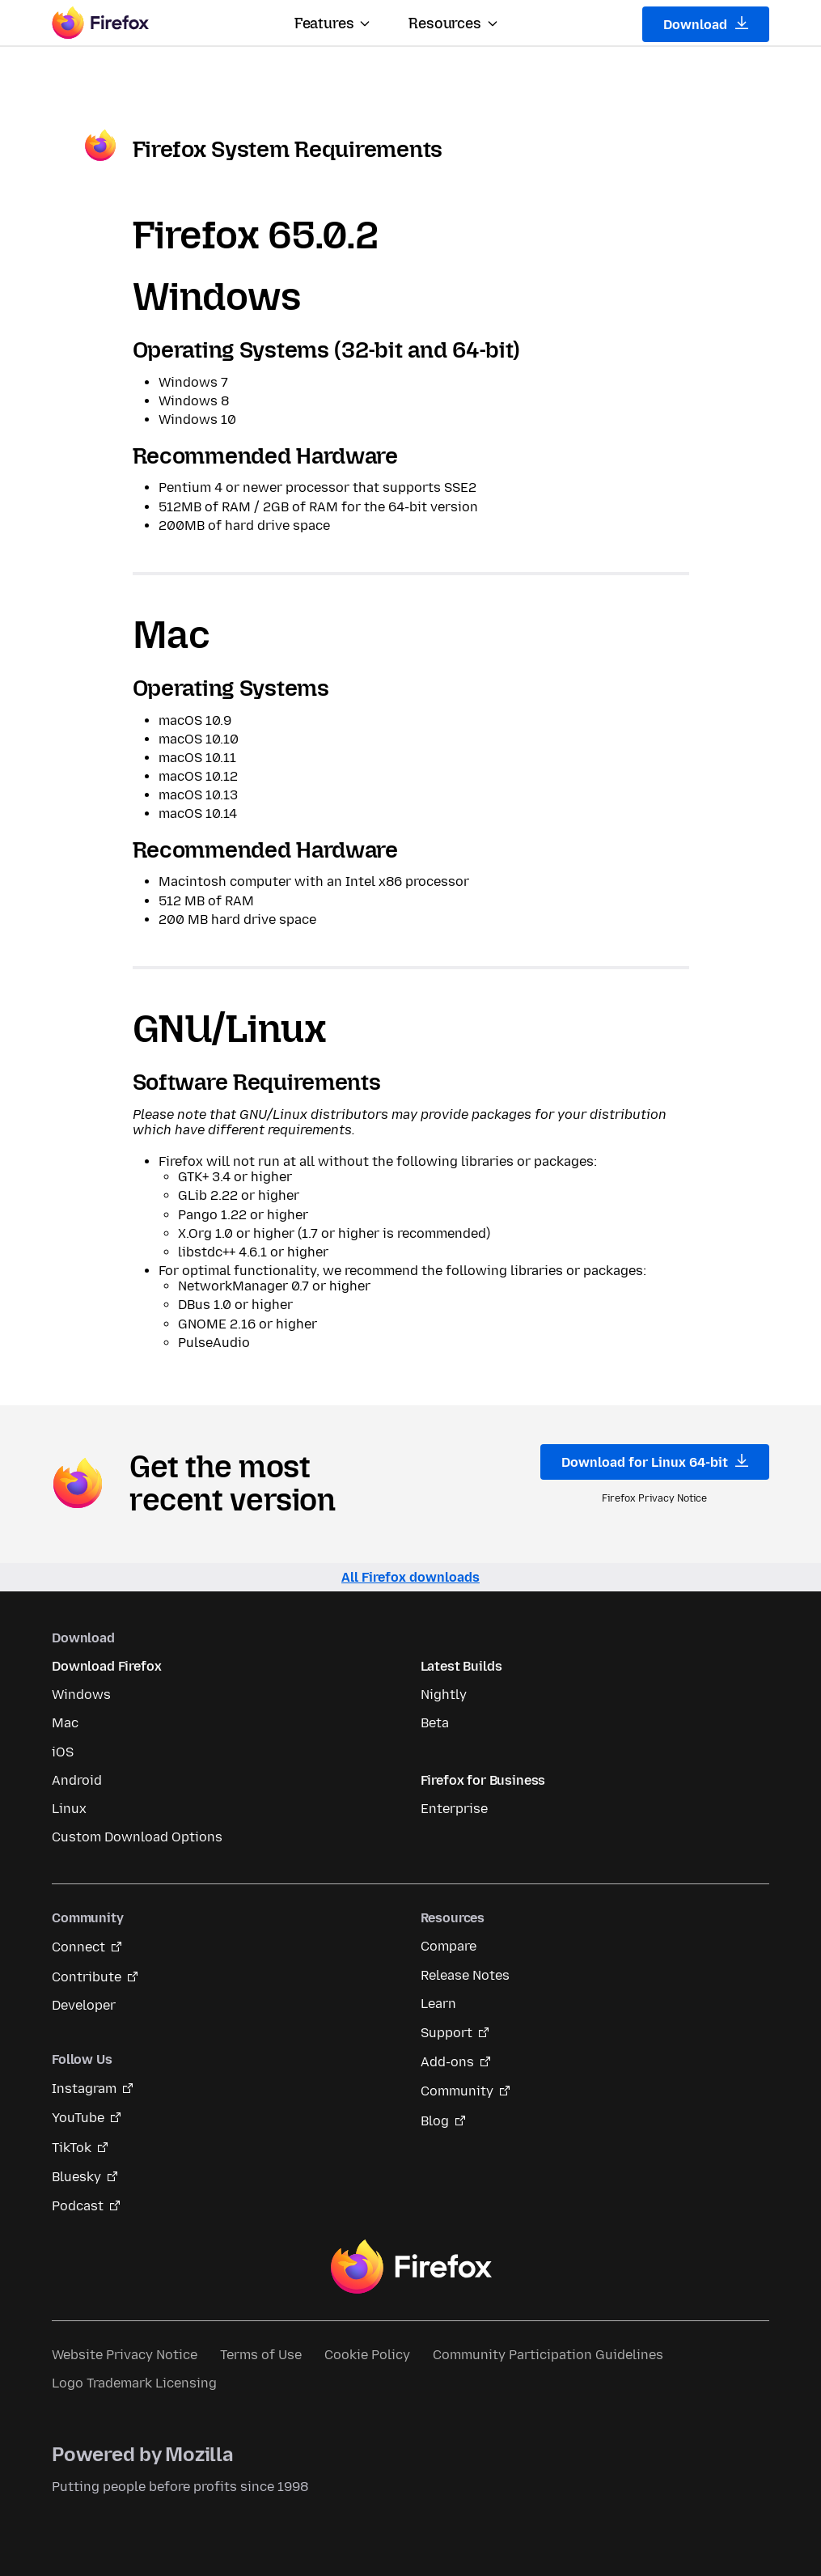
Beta (435, 1723)
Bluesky (76, 2176)
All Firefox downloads (410, 1577)
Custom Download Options (137, 1837)
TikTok (71, 2147)
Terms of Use (261, 2354)
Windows (81, 1694)
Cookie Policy (367, 2354)
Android (77, 1780)
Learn (438, 2003)
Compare (448, 1946)
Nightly (444, 1694)
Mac (65, 1723)
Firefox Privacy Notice (654, 1498)
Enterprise (454, 1808)
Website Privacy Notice (124, 2354)
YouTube (78, 2117)
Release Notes (465, 1975)
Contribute (86, 1977)
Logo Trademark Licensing (134, 2383)
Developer (84, 2005)
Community (457, 2091)
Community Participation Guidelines (548, 2354)
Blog (435, 2121)
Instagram (84, 2088)
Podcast (78, 2206)
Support (446, 2032)
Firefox (411, 2266)
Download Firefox (106, 1666)
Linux (69, 1808)
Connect (78, 1947)
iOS (63, 1752)
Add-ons (447, 2062)
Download (705, 24)
